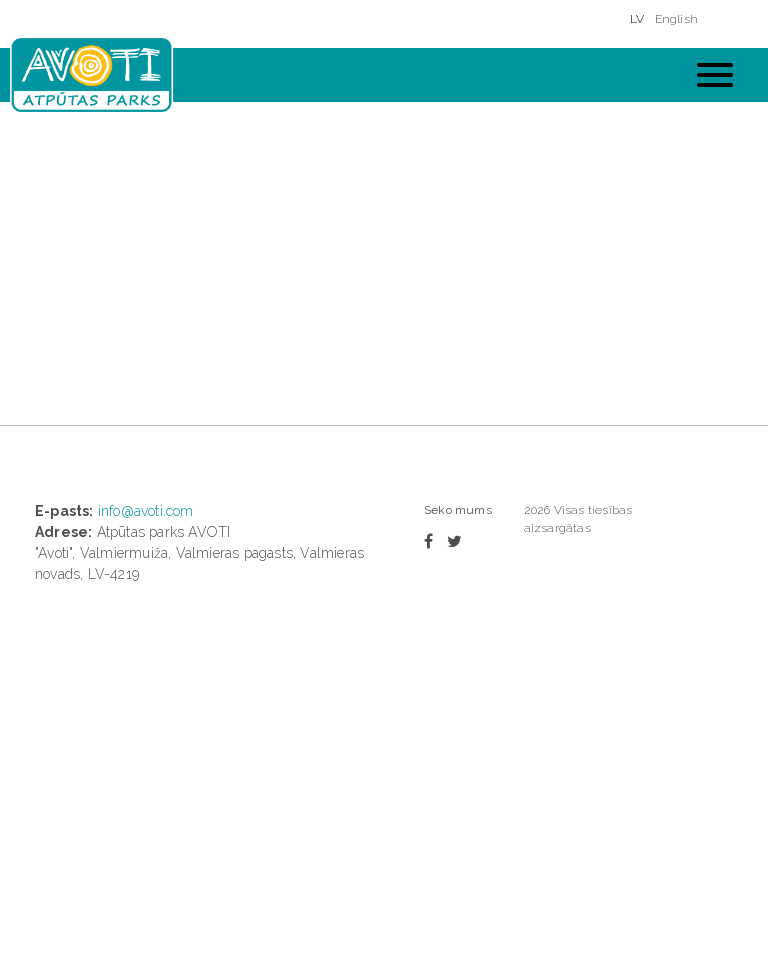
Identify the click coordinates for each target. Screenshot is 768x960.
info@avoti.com (146, 511)
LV (637, 19)
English (676, 19)
